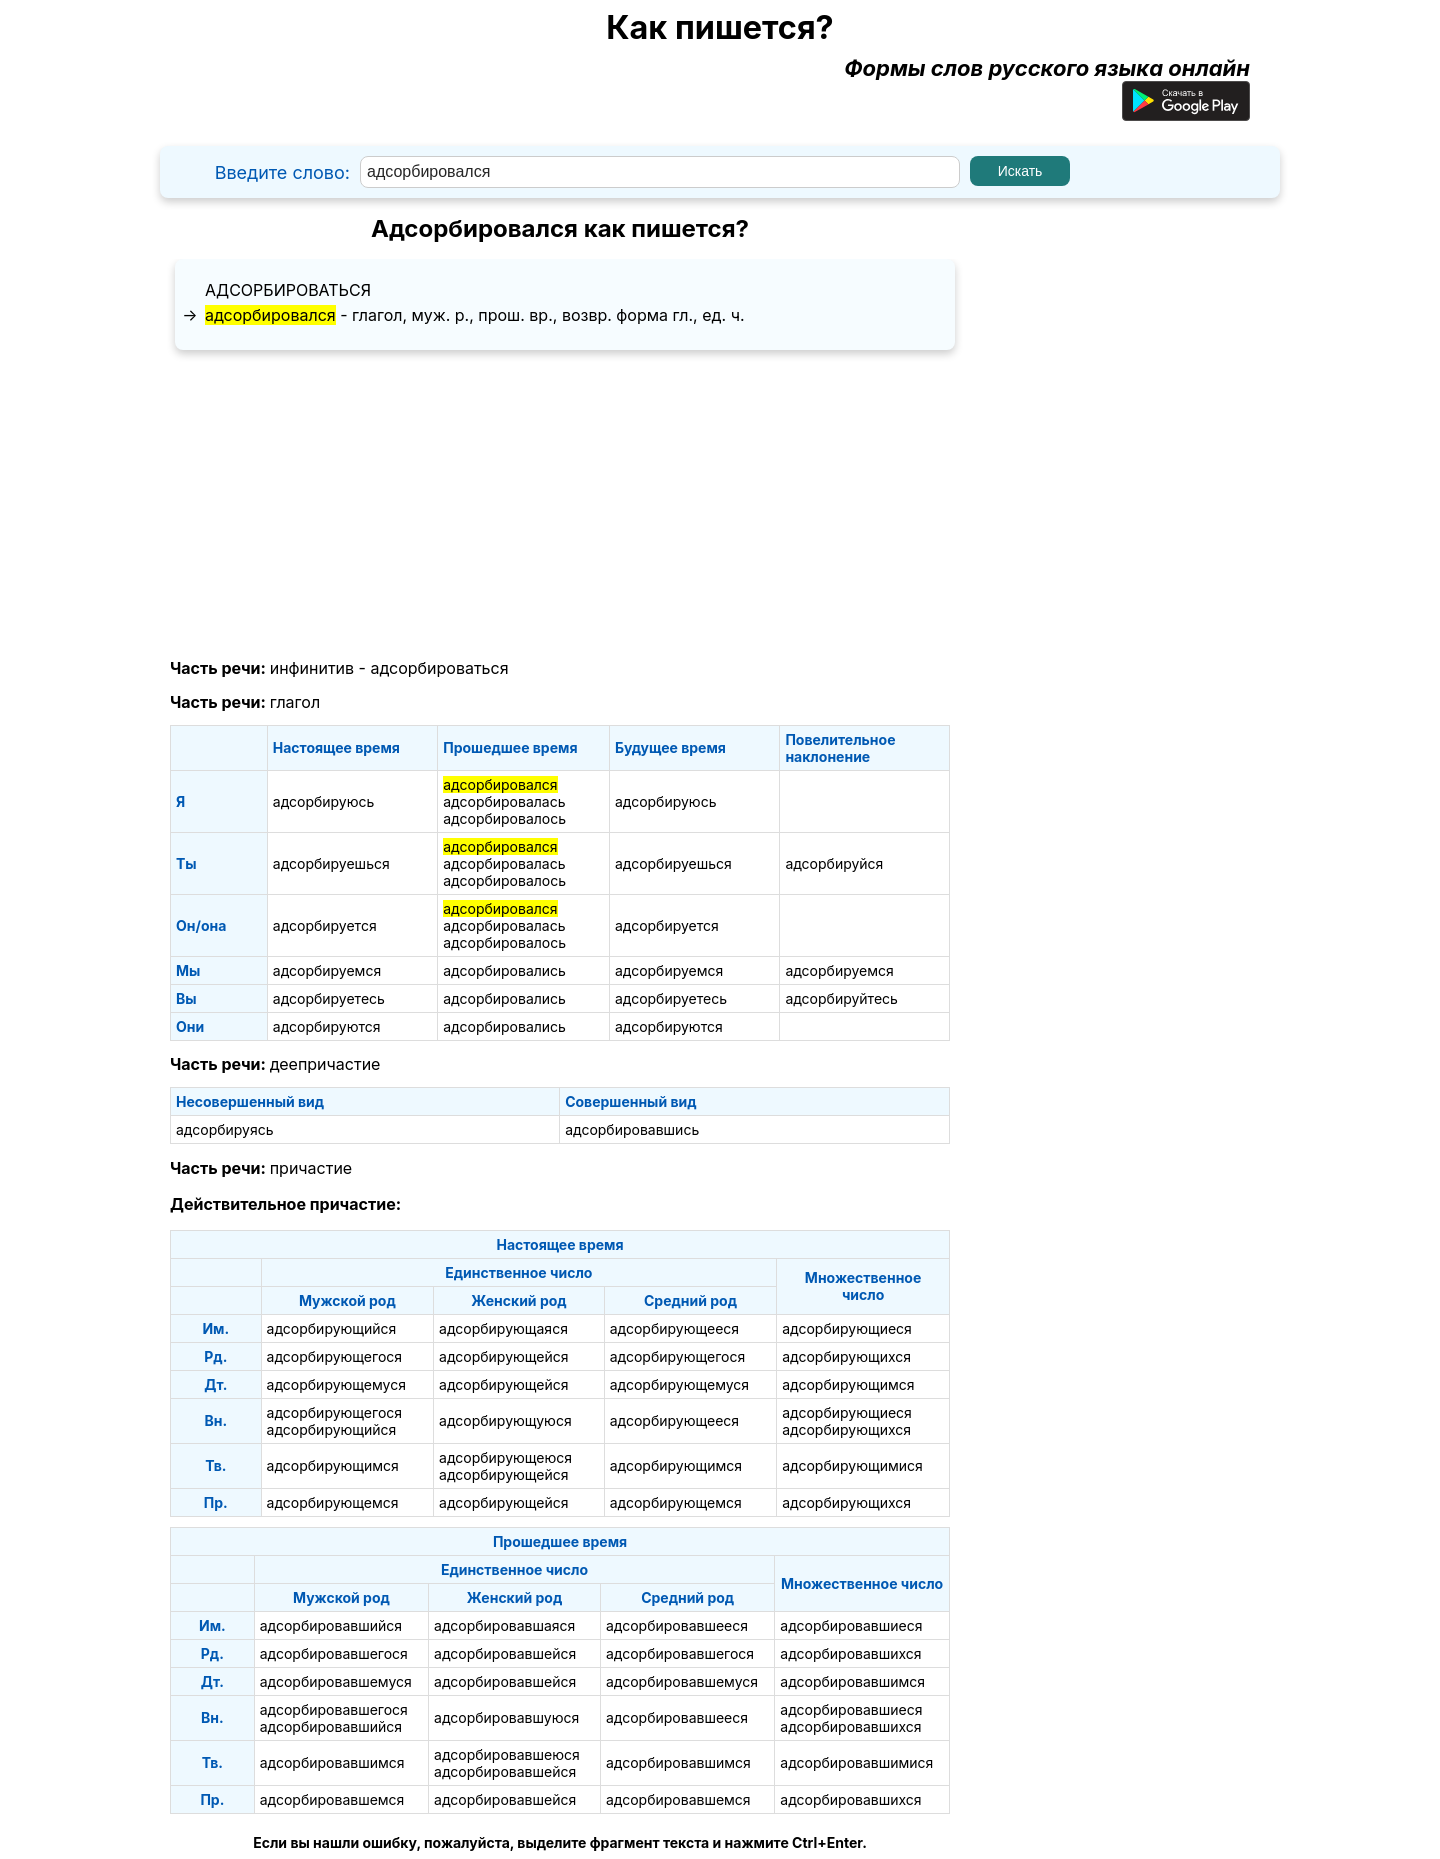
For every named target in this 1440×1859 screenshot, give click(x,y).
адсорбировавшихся (850, 1653)
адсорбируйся (834, 863)
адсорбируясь (225, 1129)
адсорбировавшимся (852, 1681)
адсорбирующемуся (336, 1384)
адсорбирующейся (503, 1356)
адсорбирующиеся (847, 1328)
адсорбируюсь (324, 801)
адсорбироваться (288, 290)
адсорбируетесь (329, 998)
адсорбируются (327, 1026)
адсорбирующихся (846, 1356)
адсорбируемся (327, 970)
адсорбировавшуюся (506, 1717)
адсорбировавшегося (334, 1653)
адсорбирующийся (332, 1328)
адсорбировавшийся (331, 1625)
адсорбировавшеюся (507, 1754)
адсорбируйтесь (841, 998)
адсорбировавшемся (332, 1799)
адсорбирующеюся (505, 1457)
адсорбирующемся (333, 1502)
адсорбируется (325, 925)
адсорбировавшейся (505, 1653)
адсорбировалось (504, 818)
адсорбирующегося (334, 1356)
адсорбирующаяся (503, 1328)
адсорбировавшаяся (504, 1625)
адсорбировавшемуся (336, 1681)
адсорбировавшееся (677, 1625)
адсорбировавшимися (856, 1762)
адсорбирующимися (852, 1465)
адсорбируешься (331, 863)
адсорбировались (504, 970)
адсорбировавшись (632, 1129)
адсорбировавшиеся (851, 1625)
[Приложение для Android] (1186, 113)
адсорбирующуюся (505, 1420)
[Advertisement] (560, 505)
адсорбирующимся (848, 1384)
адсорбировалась (504, 801)
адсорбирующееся (674, 1328)
